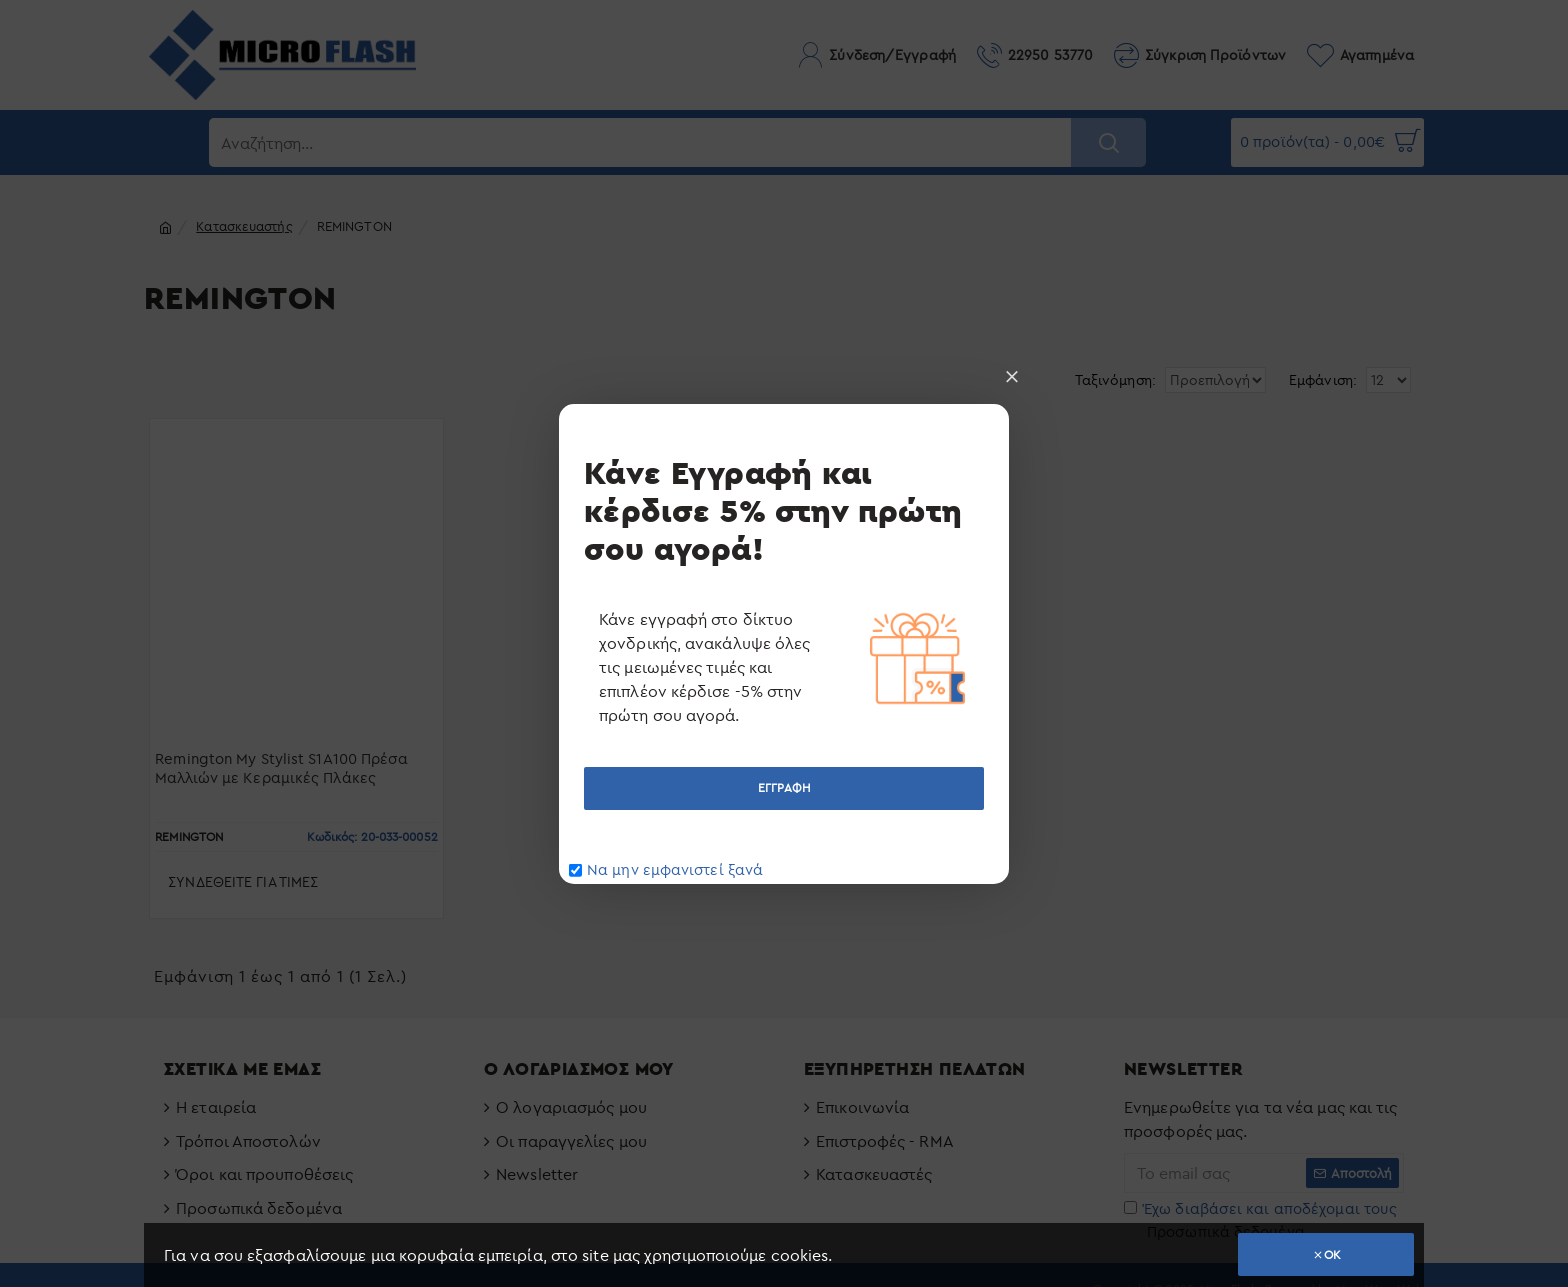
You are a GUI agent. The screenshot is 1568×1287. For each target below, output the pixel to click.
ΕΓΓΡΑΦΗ (784, 787)
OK (1332, 1254)
